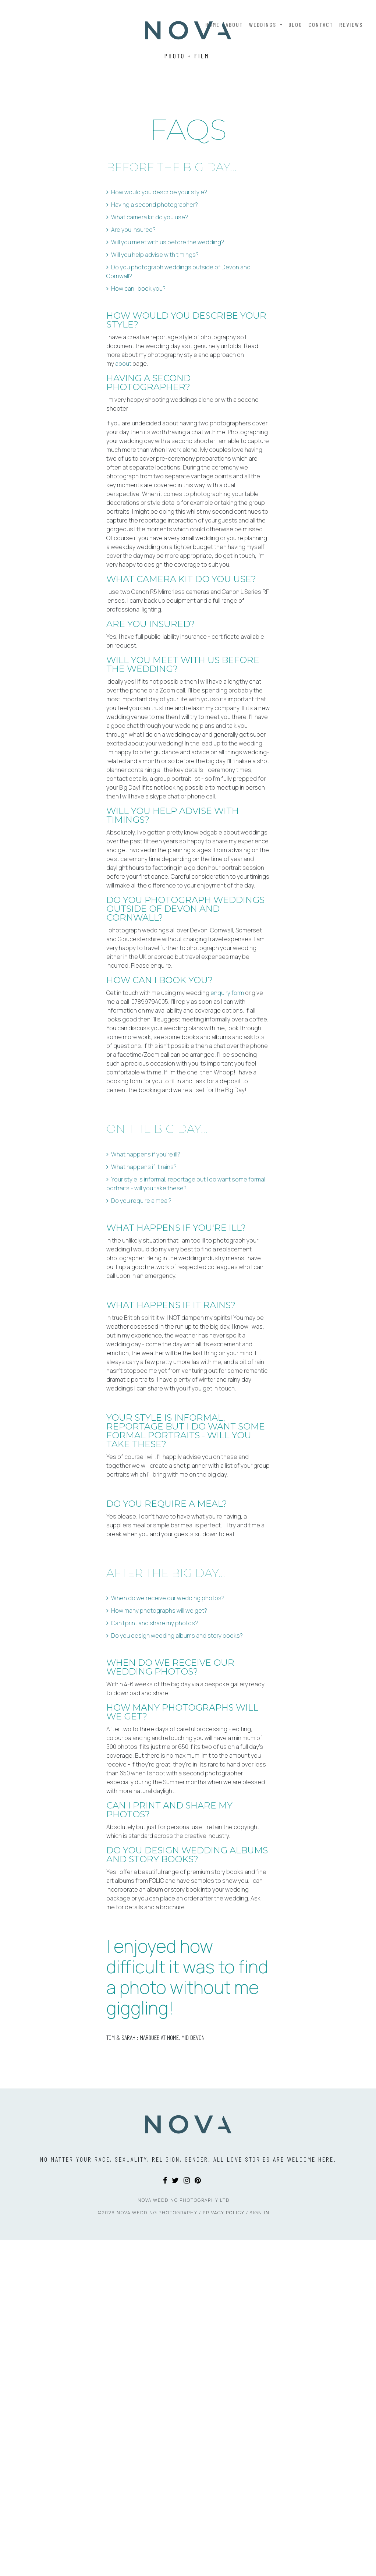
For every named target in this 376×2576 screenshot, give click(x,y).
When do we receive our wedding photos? (167, 1698)
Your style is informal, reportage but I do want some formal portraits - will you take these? (185, 1283)
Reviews (351, 24)
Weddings (263, 24)
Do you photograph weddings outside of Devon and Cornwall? (178, 371)
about (123, 464)
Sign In (260, 2549)
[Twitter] (175, 2517)
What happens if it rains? (144, 1267)
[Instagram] (187, 2517)
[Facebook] (165, 2517)
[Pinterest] (198, 2517)
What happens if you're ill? (145, 1254)
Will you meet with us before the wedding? (167, 342)
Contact (320, 24)
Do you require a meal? (141, 1301)
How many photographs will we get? (159, 1711)
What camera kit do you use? (149, 317)
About (234, 24)
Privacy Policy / (225, 2549)
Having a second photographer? (154, 305)
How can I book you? (138, 389)
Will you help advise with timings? (155, 355)
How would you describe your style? (159, 292)
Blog (295, 24)
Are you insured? (133, 330)
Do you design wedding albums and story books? (177, 1736)
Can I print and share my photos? (154, 1723)
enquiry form (227, 1093)
